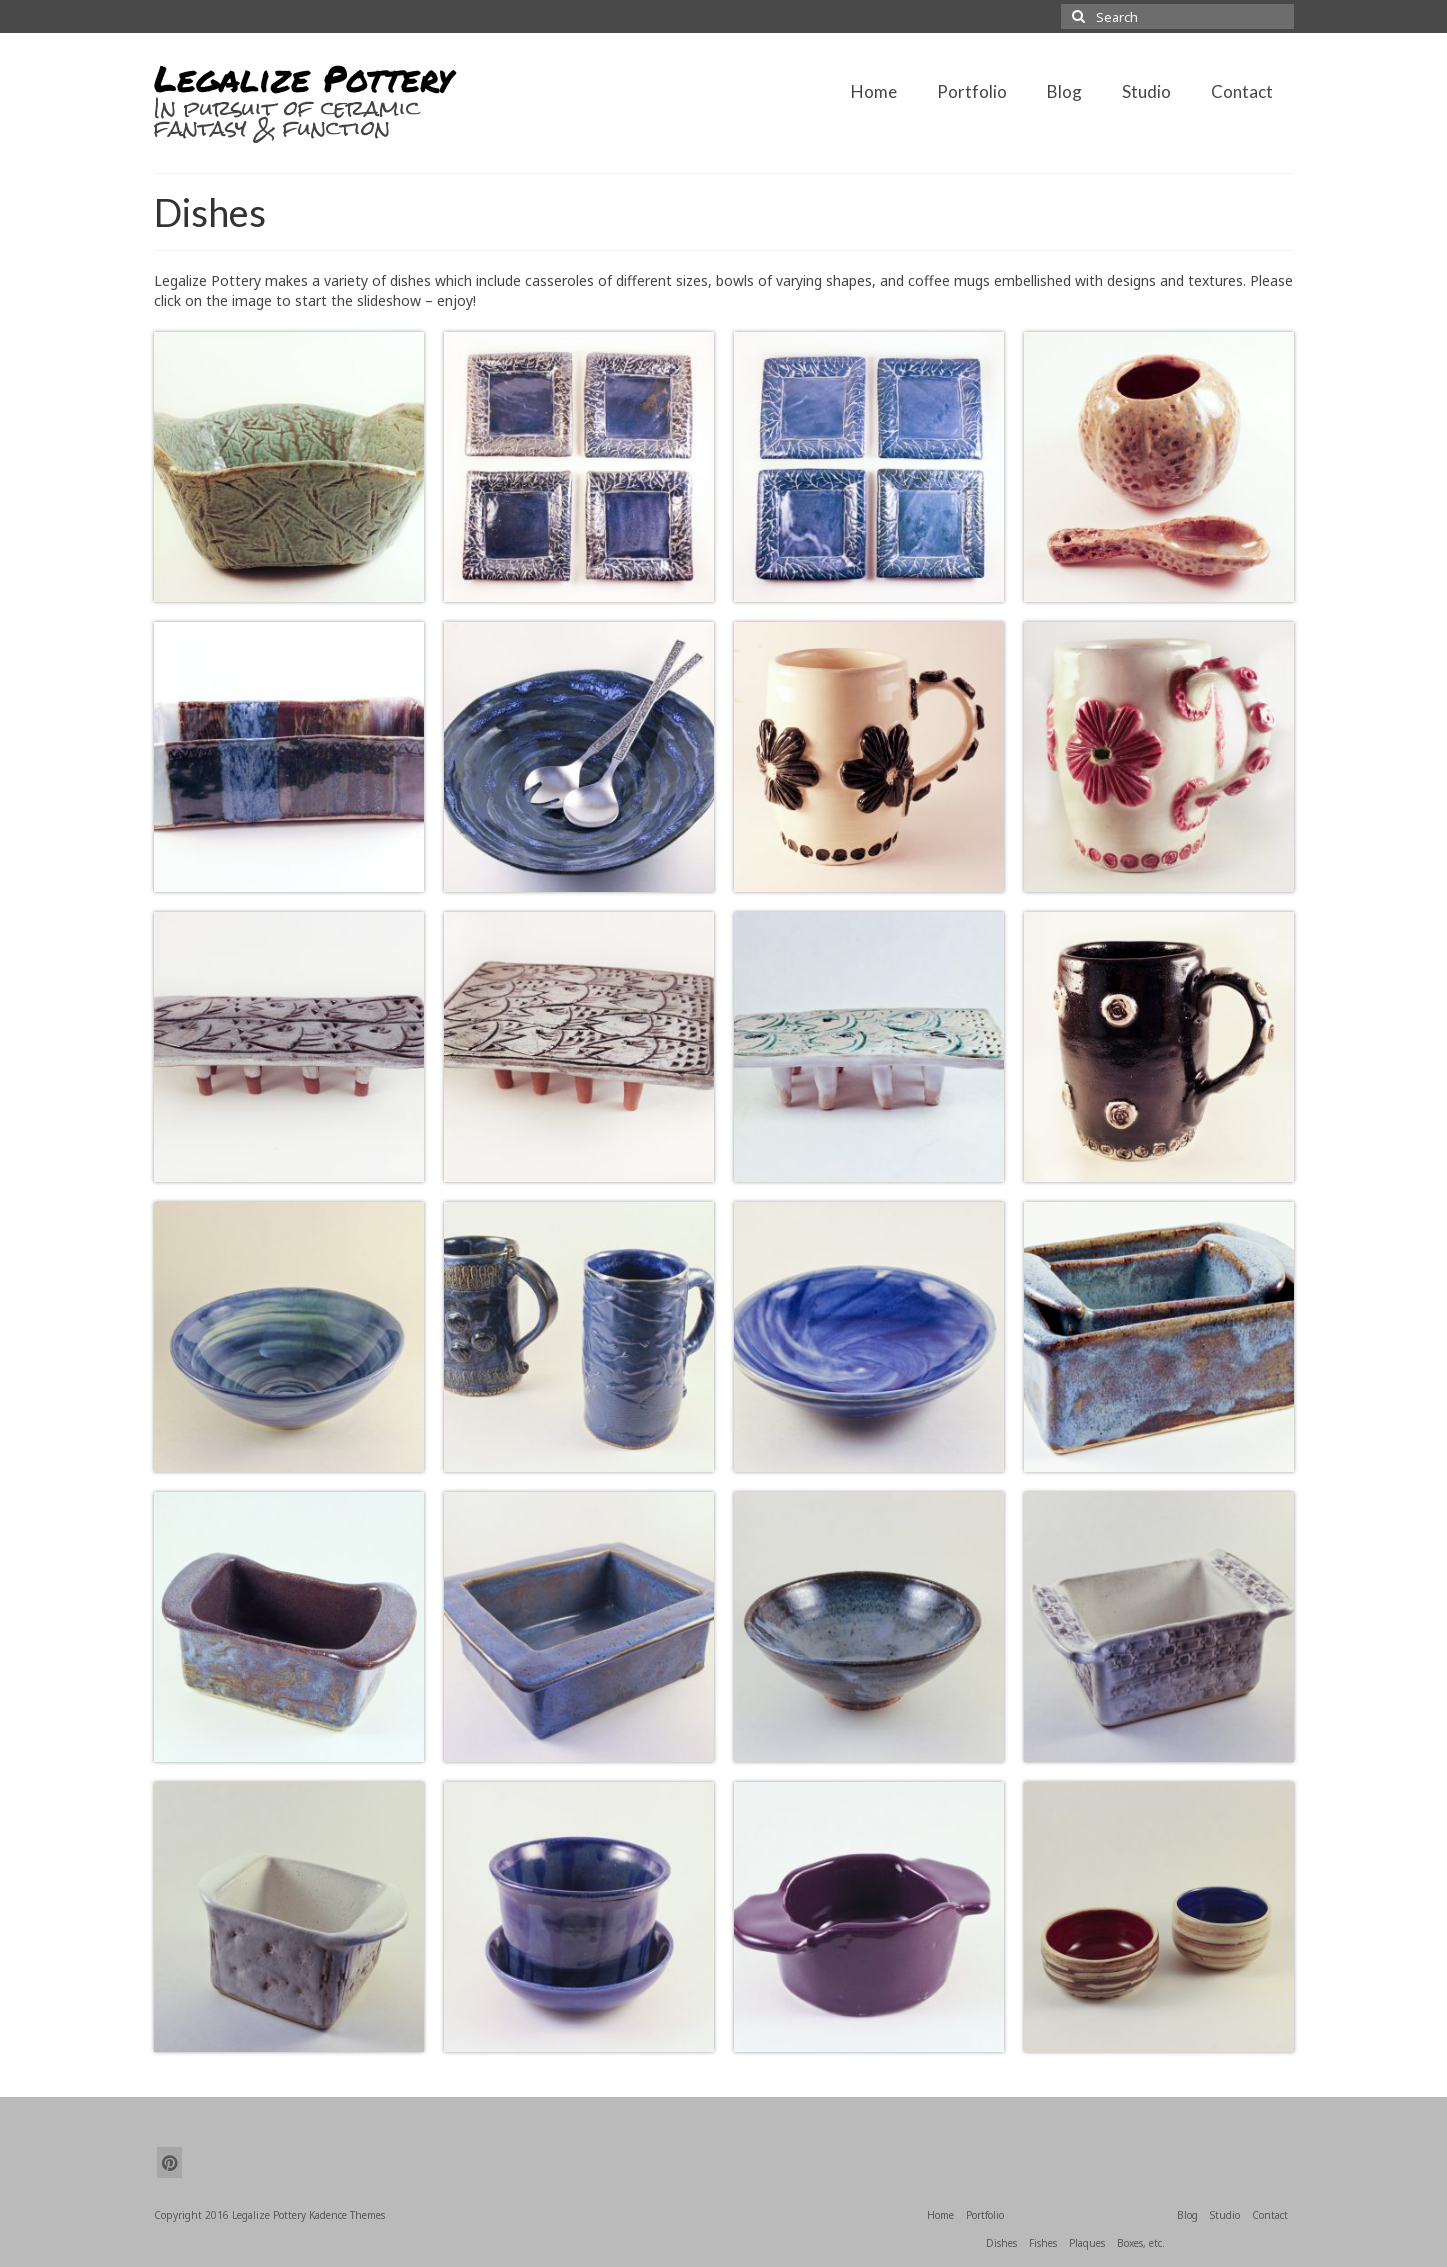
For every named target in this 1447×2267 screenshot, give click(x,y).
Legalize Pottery (303, 77)
